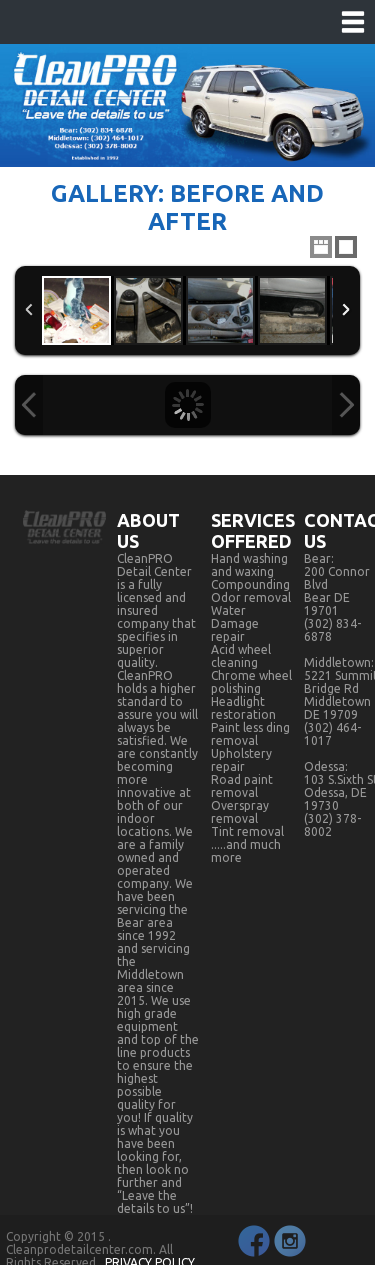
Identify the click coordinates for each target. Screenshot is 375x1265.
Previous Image (29, 405)
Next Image (346, 405)
